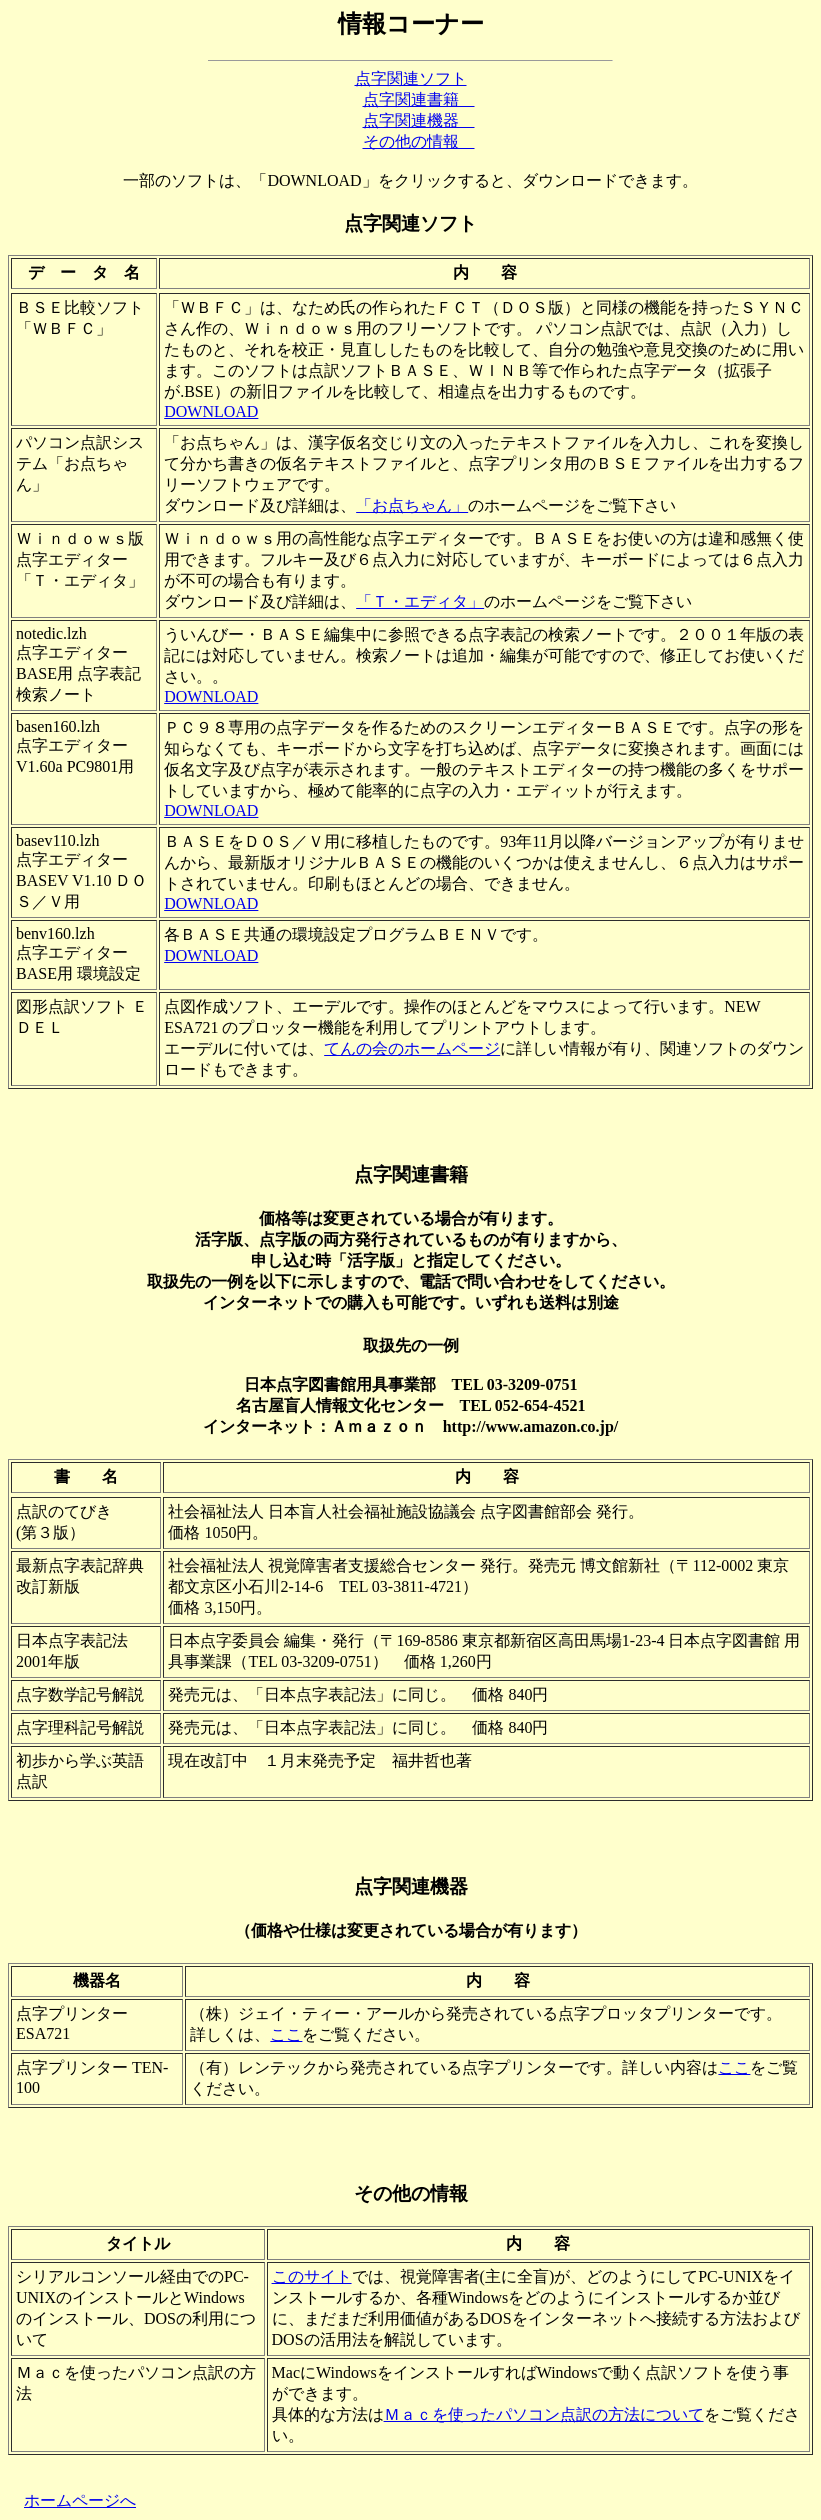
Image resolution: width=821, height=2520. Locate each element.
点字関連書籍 (419, 99)
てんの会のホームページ (412, 1048)
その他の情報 (419, 141)
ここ (286, 2034)
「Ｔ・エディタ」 (420, 601)
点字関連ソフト (411, 78)
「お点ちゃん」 (412, 505)
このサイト (312, 2276)
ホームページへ (80, 2500)
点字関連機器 (419, 120)
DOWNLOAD (211, 411)
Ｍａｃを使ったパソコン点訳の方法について (544, 2414)
